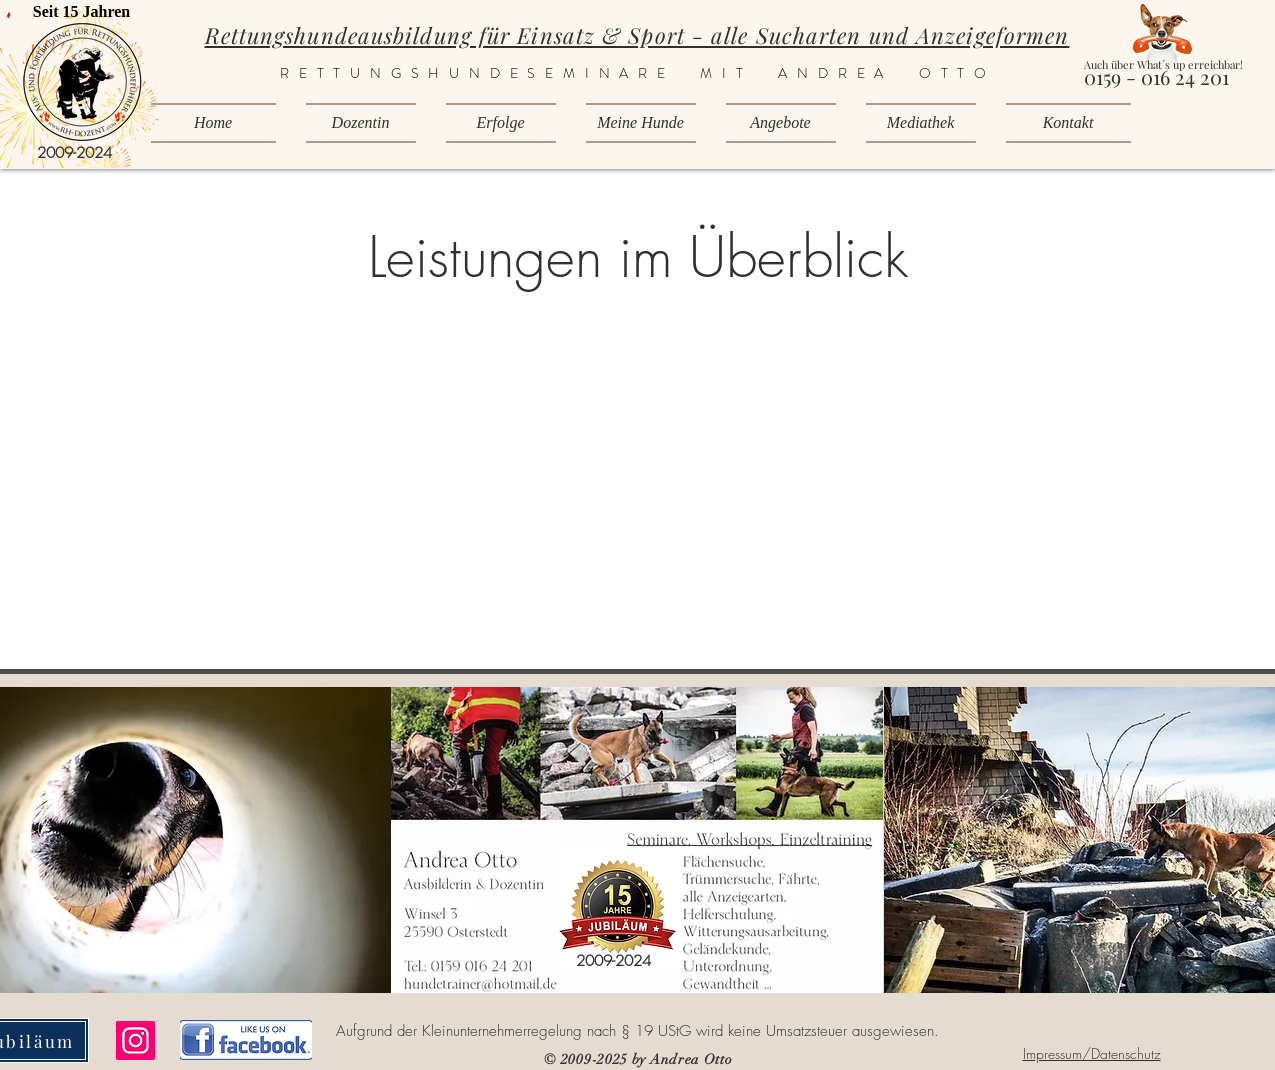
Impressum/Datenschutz (1092, 1053)
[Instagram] (135, 1040)
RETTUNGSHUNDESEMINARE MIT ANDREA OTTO (638, 73)
